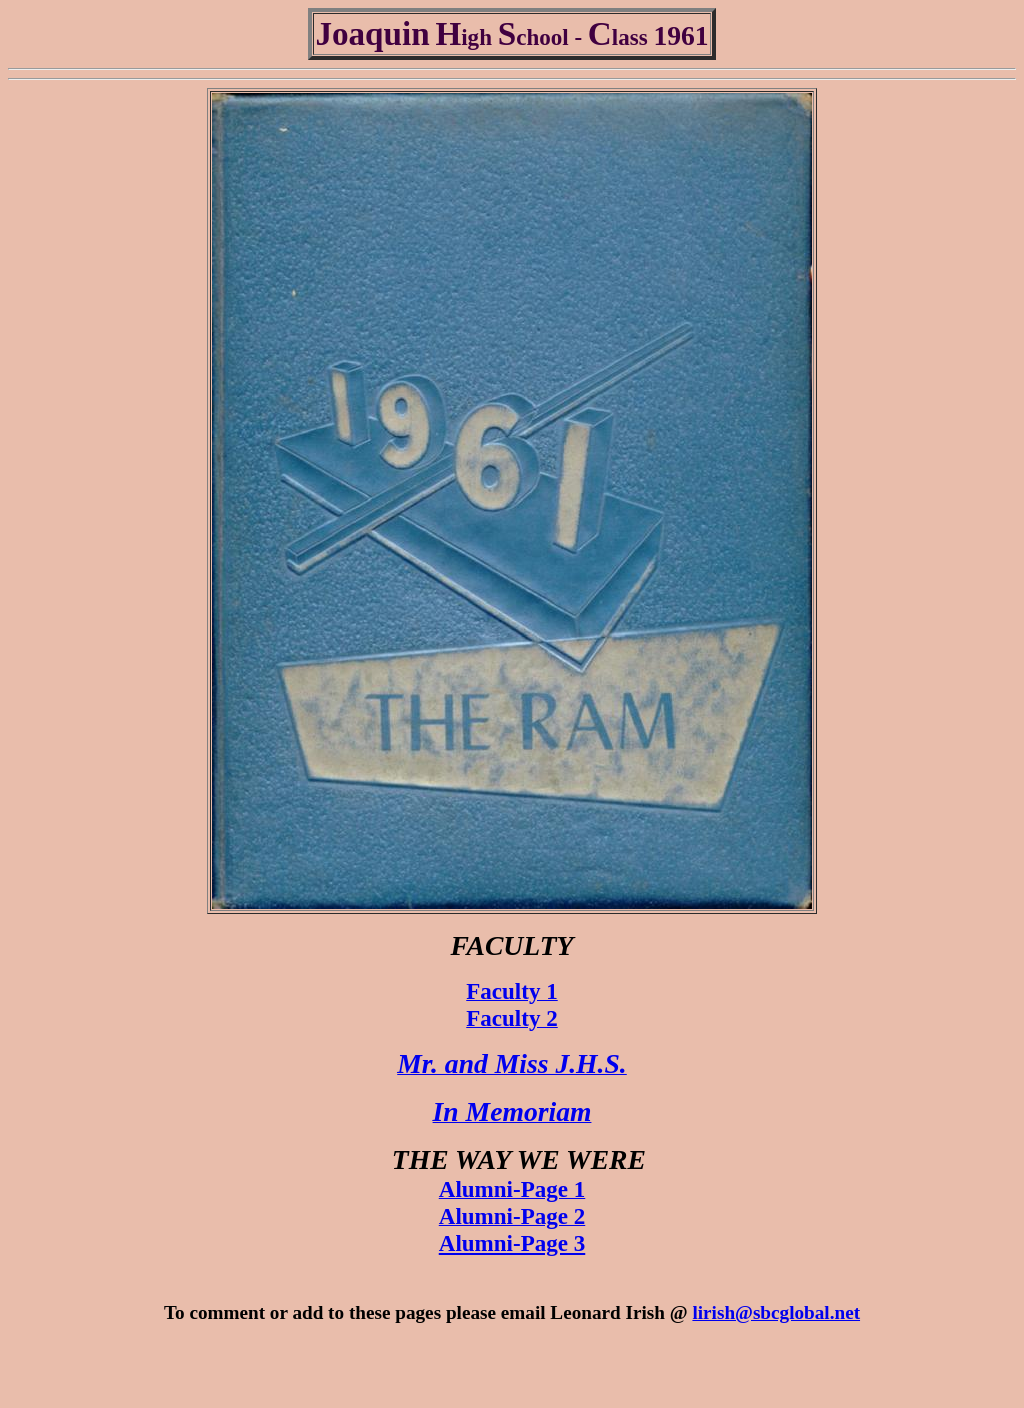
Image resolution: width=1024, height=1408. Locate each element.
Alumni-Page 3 (512, 1243)
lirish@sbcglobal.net (776, 1312)
